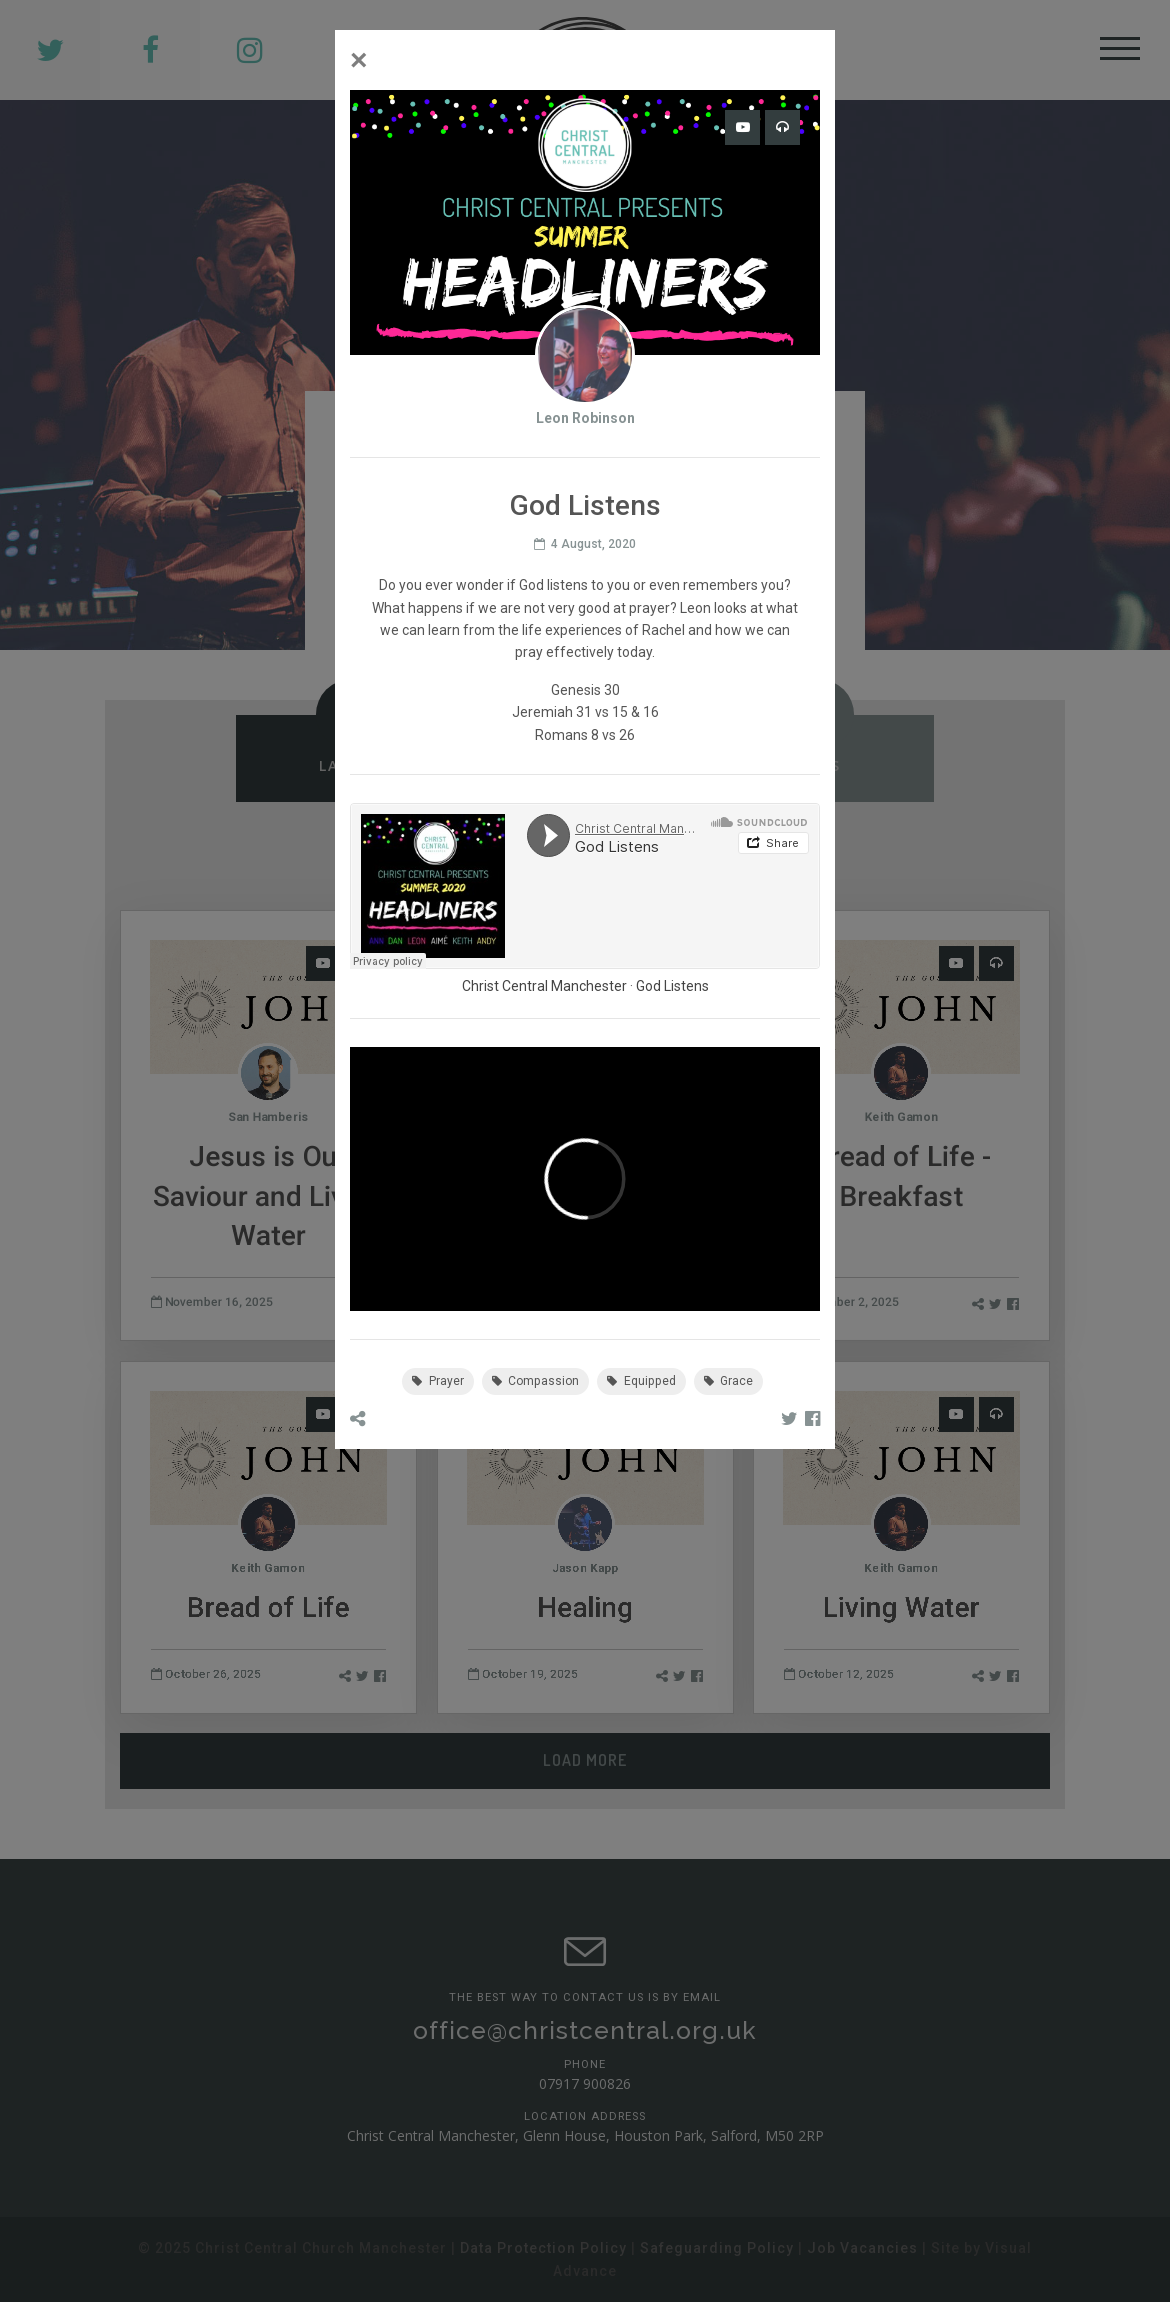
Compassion (536, 1381)
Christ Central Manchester (544, 986)
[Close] (359, 60)
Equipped (641, 1381)
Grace (729, 1381)
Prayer (438, 1381)
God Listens (672, 986)
